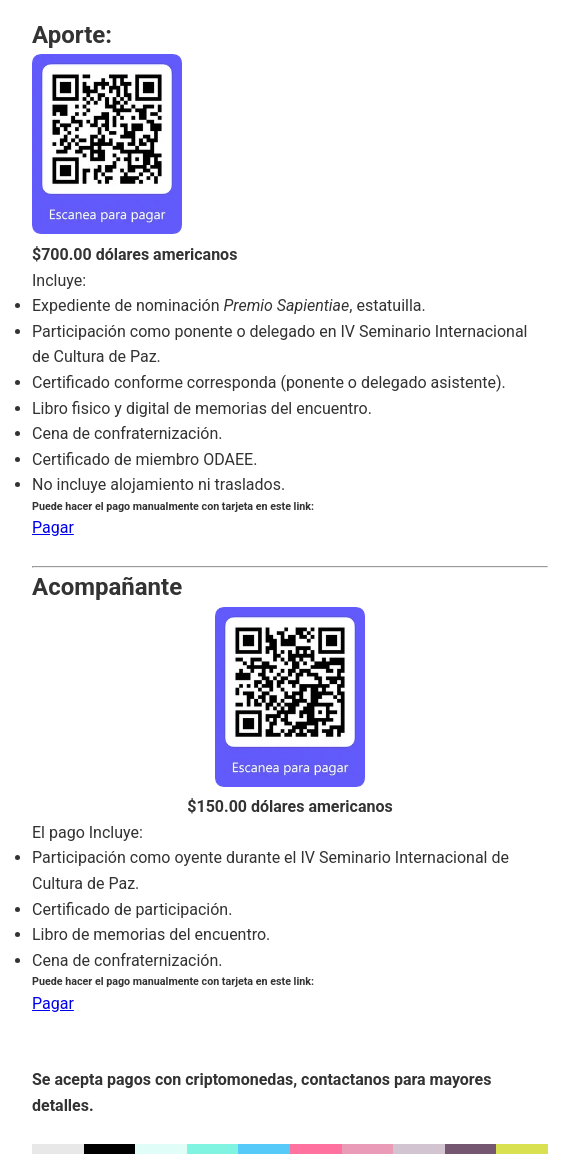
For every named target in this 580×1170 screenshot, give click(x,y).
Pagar (53, 527)
